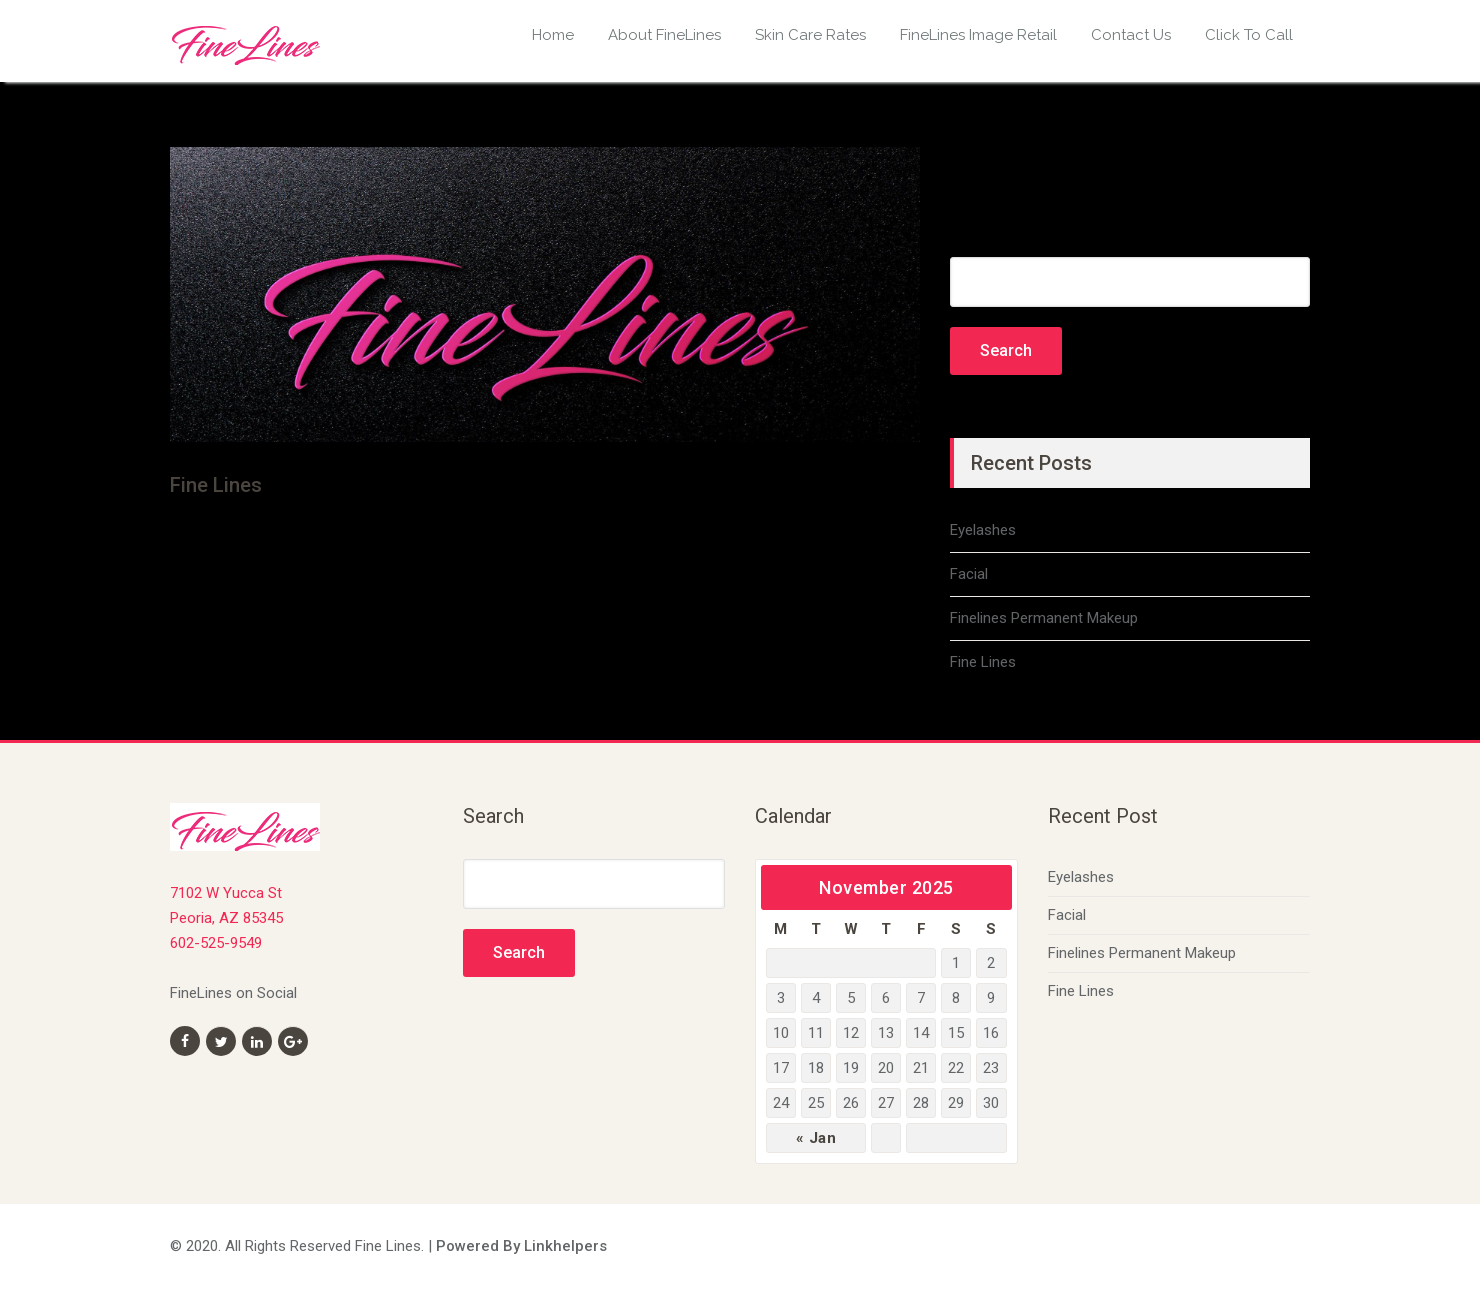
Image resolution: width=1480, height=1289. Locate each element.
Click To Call (1249, 35)
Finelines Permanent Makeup (1044, 618)
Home (553, 35)
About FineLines (664, 35)
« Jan (816, 1138)
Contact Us (1131, 35)
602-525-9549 (216, 943)
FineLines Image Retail (978, 35)
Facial (969, 574)
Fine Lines (983, 662)
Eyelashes (983, 530)
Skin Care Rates (810, 35)
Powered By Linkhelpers (521, 1246)
